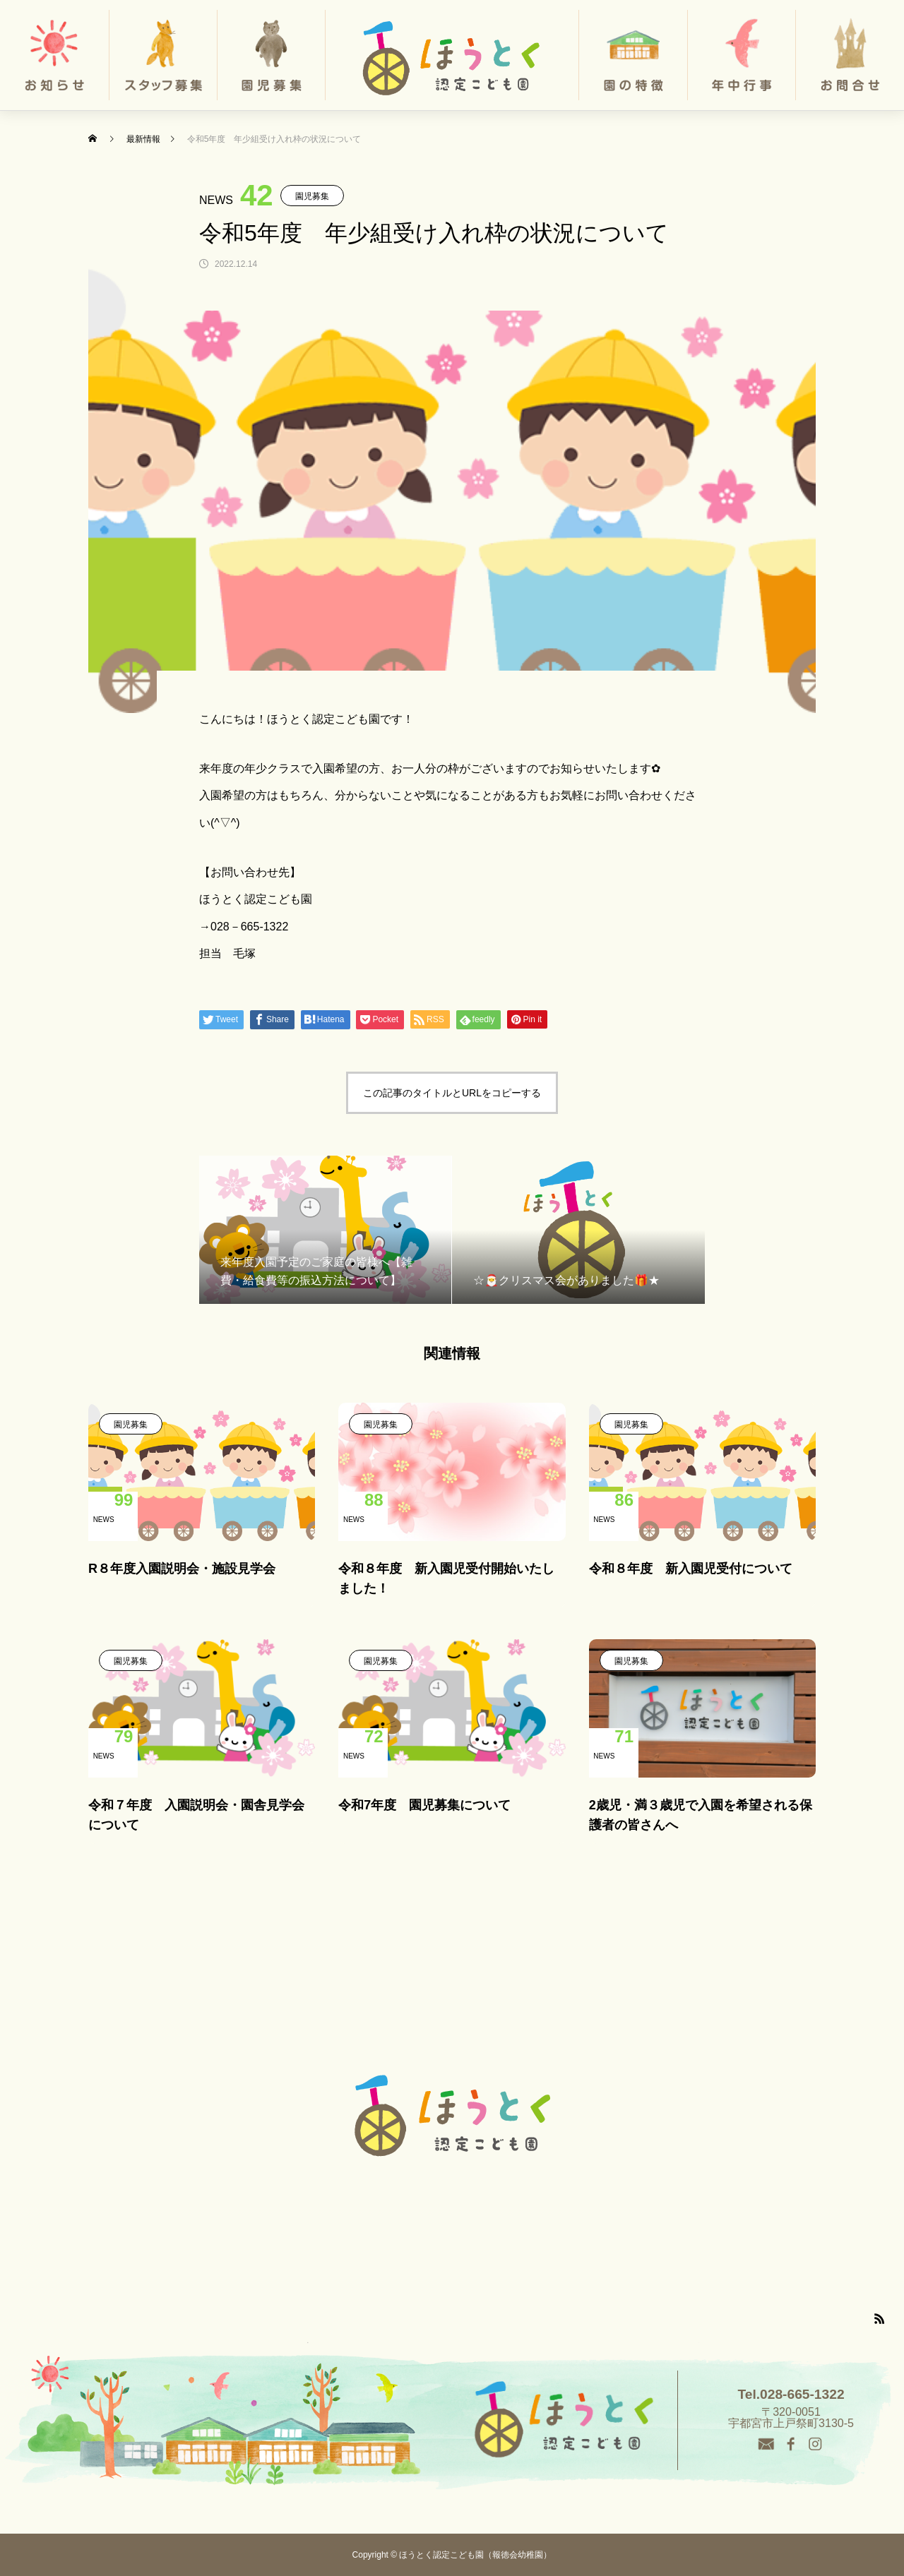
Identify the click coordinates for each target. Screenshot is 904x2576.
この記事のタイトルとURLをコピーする (452, 1092)
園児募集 (312, 196)
